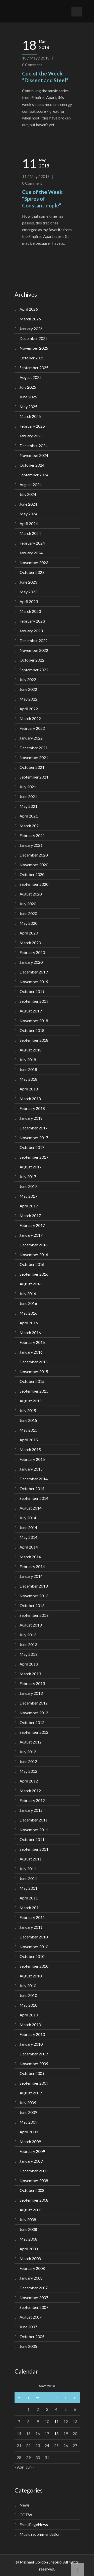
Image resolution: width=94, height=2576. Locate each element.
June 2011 (28, 1878)
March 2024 (30, 533)
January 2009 (31, 2161)
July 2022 (28, 679)
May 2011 (28, 1888)
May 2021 (28, 806)
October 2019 (32, 991)
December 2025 (34, 338)
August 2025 (31, 377)
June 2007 (28, 2326)
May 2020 (28, 923)
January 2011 (31, 1927)
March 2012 (30, 1790)
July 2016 (28, 1293)
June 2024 (28, 504)
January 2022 (31, 738)
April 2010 (29, 2014)
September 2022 (34, 669)
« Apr (19, 2467)
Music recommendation (40, 2534)
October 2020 (32, 874)
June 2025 (28, 396)
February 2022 (32, 728)
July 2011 (28, 1868)
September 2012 (34, 1732)
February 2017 (32, 1225)
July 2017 (28, 1176)
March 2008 (30, 2258)
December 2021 (34, 747)
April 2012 (29, 1780)
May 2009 (28, 2122)
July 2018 (28, 1059)
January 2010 (31, 2044)
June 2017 (28, 1186)
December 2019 (34, 971)
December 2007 (34, 2287)
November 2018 (34, 1020)
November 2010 (34, 1946)
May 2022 (28, 699)
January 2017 (31, 1235)
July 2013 (28, 1634)
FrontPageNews (34, 2524)
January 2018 (31, 1118)
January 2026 (31, 328)
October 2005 (32, 2336)
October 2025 (32, 357)
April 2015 (29, 1439)
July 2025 (28, 387)
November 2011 (34, 1829)
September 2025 (34, 367)
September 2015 (34, 1391)
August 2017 (31, 1166)
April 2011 (29, 1897)
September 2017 (34, 1157)
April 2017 (29, 1205)
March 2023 (30, 611)
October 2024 (32, 465)
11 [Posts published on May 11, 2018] (56, 2421)
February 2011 (32, 1917)
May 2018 (28, 1079)
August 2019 (31, 1010)
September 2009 (34, 2083)
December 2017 (34, 1127)
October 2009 (32, 2073)
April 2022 (29, 708)
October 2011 (32, 1839)
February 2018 (32, 1108)
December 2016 (34, 1244)
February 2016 (32, 1342)
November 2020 (34, 864)
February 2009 (32, 2151)
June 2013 (28, 1644)
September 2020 (34, 884)
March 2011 (30, 1907)
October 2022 (32, 660)
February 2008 (32, 2268)
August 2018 (31, 1049)
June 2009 (28, 2112)
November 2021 (34, 757)
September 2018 (34, 1040)
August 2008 (31, 2209)
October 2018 (32, 1030)
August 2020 (31, 893)
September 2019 (34, 1001)
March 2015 (30, 1449)
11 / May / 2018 (36, 176)
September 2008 (34, 2200)
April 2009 (29, 2131)
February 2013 (32, 1683)
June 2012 (28, 1761)
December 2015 (34, 1361)
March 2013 (30, 1673)
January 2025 (31, 435)
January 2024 (31, 552)
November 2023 (34, 562)
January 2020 (31, 962)
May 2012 (28, 1771)
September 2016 (34, 1274)
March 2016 (30, 1332)
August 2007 (31, 2317)
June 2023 (28, 582)
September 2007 (34, 2307)
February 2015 (32, 1459)
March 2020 (30, 942)
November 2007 (34, 2297)
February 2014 (32, 1566)
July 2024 (28, 494)
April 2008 (29, 2248)
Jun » (30, 2467)
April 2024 (29, 523)
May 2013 (28, 1654)
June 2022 (28, 689)
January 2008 (31, 2278)
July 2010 (28, 1985)
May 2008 (28, 2239)
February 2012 (32, 1800)
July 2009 (28, 2102)
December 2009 (34, 2053)
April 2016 (29, 1322)
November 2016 (34, 1254)
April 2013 (29, 1664)
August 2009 (31, 2092)
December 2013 (34, 1586)
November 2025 (34, 348)
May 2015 (28, 1430)
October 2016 (32, 1264)
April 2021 (29, 816)
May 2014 (28, 1537)
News (25, 2505)
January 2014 (31, 1576)
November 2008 (34, 2180)
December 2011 (34, 1819)
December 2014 (34, 1478)
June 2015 (28, 1420)
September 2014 (34, 1498)
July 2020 (28, 903)
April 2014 (29, 1547)
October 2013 (32, 1605)
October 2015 (32, 1381)
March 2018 (30, 1098)
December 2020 (34, 855)
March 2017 (30, 1215)
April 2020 (29, 932)
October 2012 (32, 1722)
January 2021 (31, 845)
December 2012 (34, 1703)
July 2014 (28, 1517)
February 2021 (32, 835)
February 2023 (32, 621)
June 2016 (28, 1303)
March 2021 (30, 825)
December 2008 (34, 2170)
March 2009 (30, 2141)
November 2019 (34, 981)
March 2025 (30, 416)
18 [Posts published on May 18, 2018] (56, 2433)
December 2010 (34, 1936)
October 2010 (32, 1956)
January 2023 (31, 630)
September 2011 (34, 1849)
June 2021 (28, 796)
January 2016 (31, 1352)
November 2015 (34, 1371)
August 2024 (31, 484)
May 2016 (28, 1313)
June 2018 (28, 1069)
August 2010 (31, 1975)
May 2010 (28, 2005)
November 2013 (34, 1595)
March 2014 (30, 1556)
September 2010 (34, 1966)
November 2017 (34, 1137)
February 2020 (32, 952)
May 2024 (28, 513)
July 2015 (28, 1410)
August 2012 (31, 1741)
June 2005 (28, 2346)
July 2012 (28, 1751)
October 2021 (32, 767)
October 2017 (32, 1147)
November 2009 (34, 2063)
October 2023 (32, 572)
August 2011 (31, 1858)
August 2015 (31, 1400)
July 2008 (28, 2219)
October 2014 (32, 1488)
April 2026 (29, 309)
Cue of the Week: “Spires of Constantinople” (43, 199)
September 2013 (34, 1615)
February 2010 (32, 2034)
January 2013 (31, 1693)
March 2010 (30, 2024)
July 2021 (28, 786)
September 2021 (34, 777)
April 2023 (29, 601)
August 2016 (31, 1283)
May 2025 (28, 406)
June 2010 (28, 1995)
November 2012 (34, 1712)
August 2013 (31, 1625)
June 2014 (28, 1527)
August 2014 (31, 1508)
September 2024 (34, 474)
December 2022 (34, 640)
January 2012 (31, 1810)
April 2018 (29, 1088)
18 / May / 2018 (36, 57)
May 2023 (28, 591)
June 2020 (28, 913)
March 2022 (30, 718)
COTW (26, 2514)
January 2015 (31, 1469)
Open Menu (76, 11)
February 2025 (32, 426)
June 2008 (28, 2229)
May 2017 (28, 1196)
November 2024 (34, 455)
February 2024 (32, 543)
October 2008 (32, 2190)
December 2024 (34, 445)
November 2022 (34, 650)
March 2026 (30, 318)
